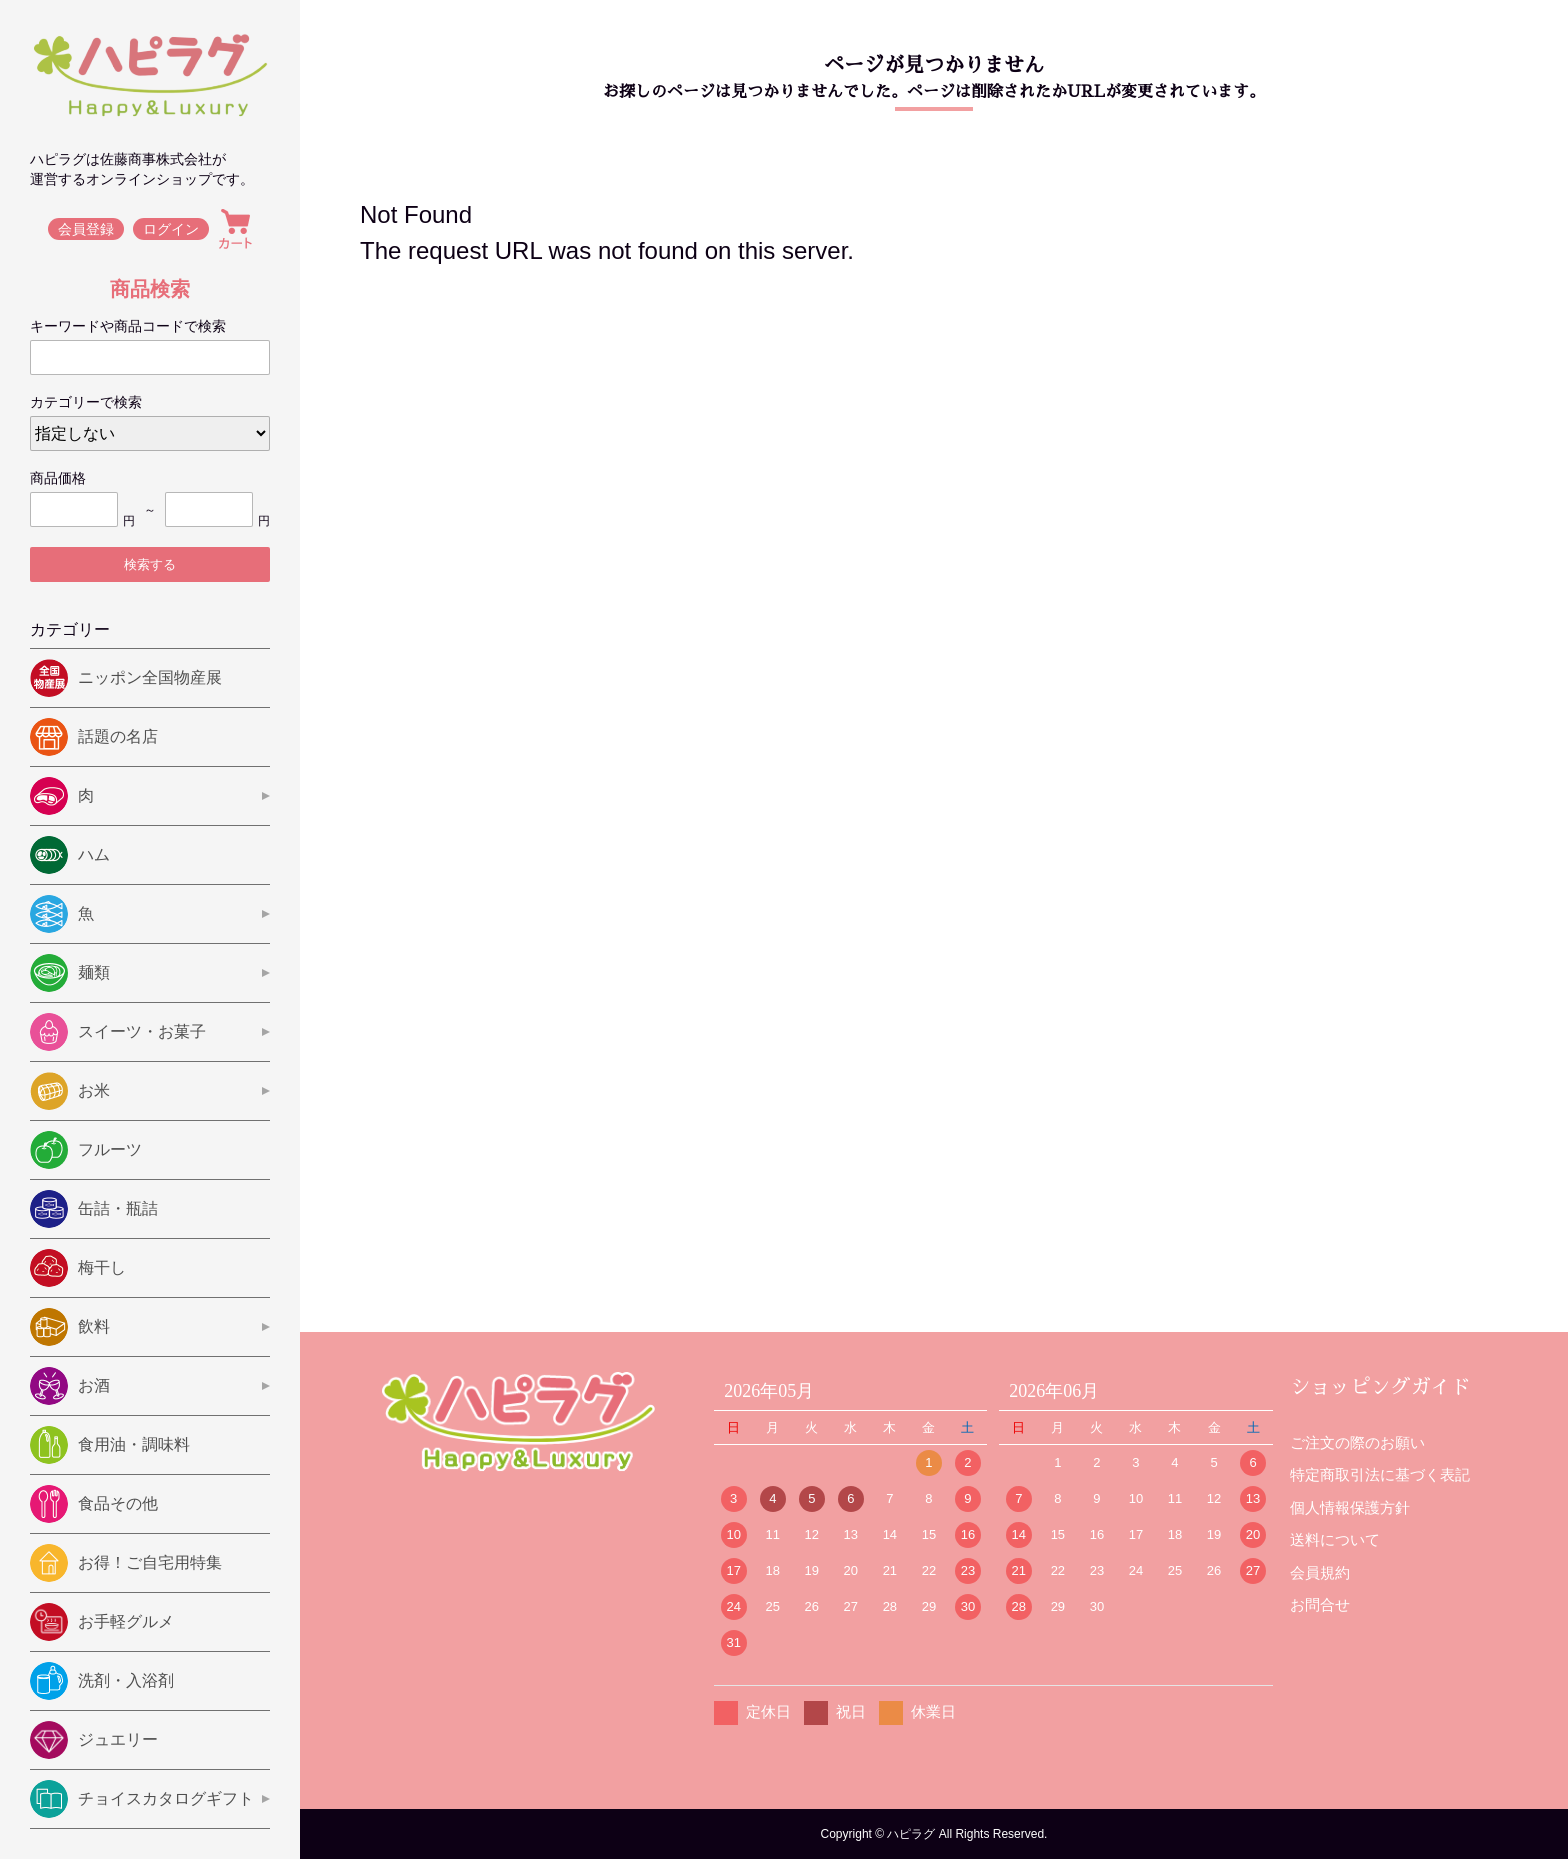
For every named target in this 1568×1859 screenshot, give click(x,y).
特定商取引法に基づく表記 (1380, 1474)
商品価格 (58, 478)
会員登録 (86, 229)
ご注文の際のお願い (1357, 1442)
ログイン (172, 229)
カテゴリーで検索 (86, 402)
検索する (150, 564)
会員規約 (1320, 1572)
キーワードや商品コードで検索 (128, 326)
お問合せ (1320, 1604)
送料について (1335, 1539)
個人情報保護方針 (1350, 1507)
